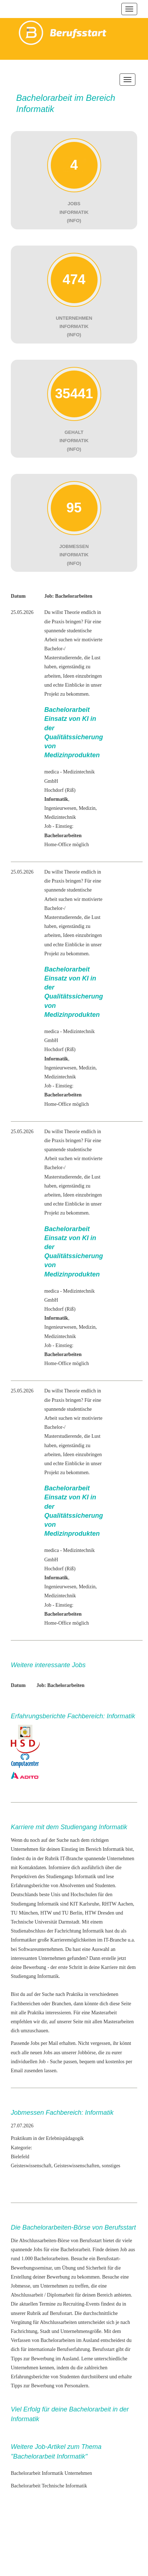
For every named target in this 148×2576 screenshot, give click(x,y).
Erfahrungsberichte (30, 2376)
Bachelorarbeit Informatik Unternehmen (51, 2473)
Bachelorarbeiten (51, 2258)
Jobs (37, 2249)
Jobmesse (20, 2286)
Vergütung (21, 2322)
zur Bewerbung (38, 2358)
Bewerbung (34, 1967)
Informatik (85, 1876)
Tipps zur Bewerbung (32, 2385)
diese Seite (120, 2003)
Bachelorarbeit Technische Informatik (49, 2486)
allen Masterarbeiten (113, 2021)
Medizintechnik (60, 817)
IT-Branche (71, 1858)
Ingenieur (54, 808)
